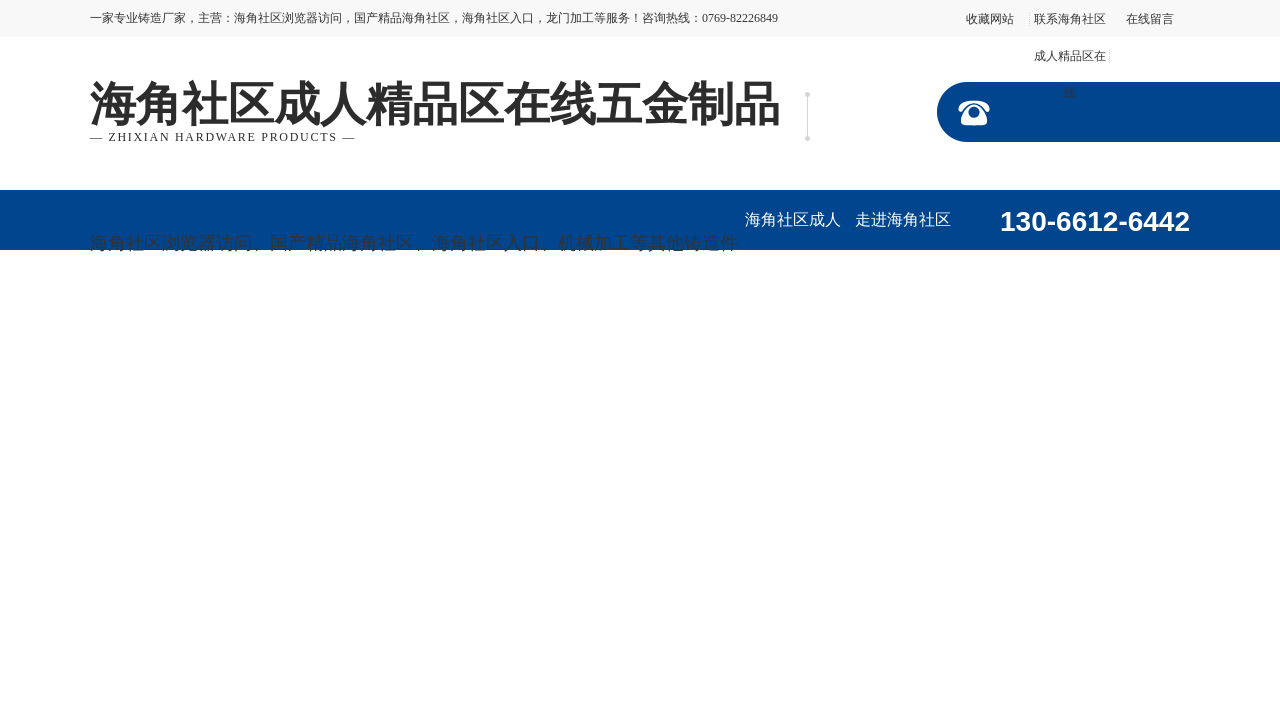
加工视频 (145, 323)
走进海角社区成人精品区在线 (903, 230)
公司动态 (255, 323)
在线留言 (1150, 19)
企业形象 (1123, 263)
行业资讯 (365, 323)
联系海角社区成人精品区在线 (1070, 56)
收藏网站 (990, 19)
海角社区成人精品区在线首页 (793, 230)
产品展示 (1013, 263)
